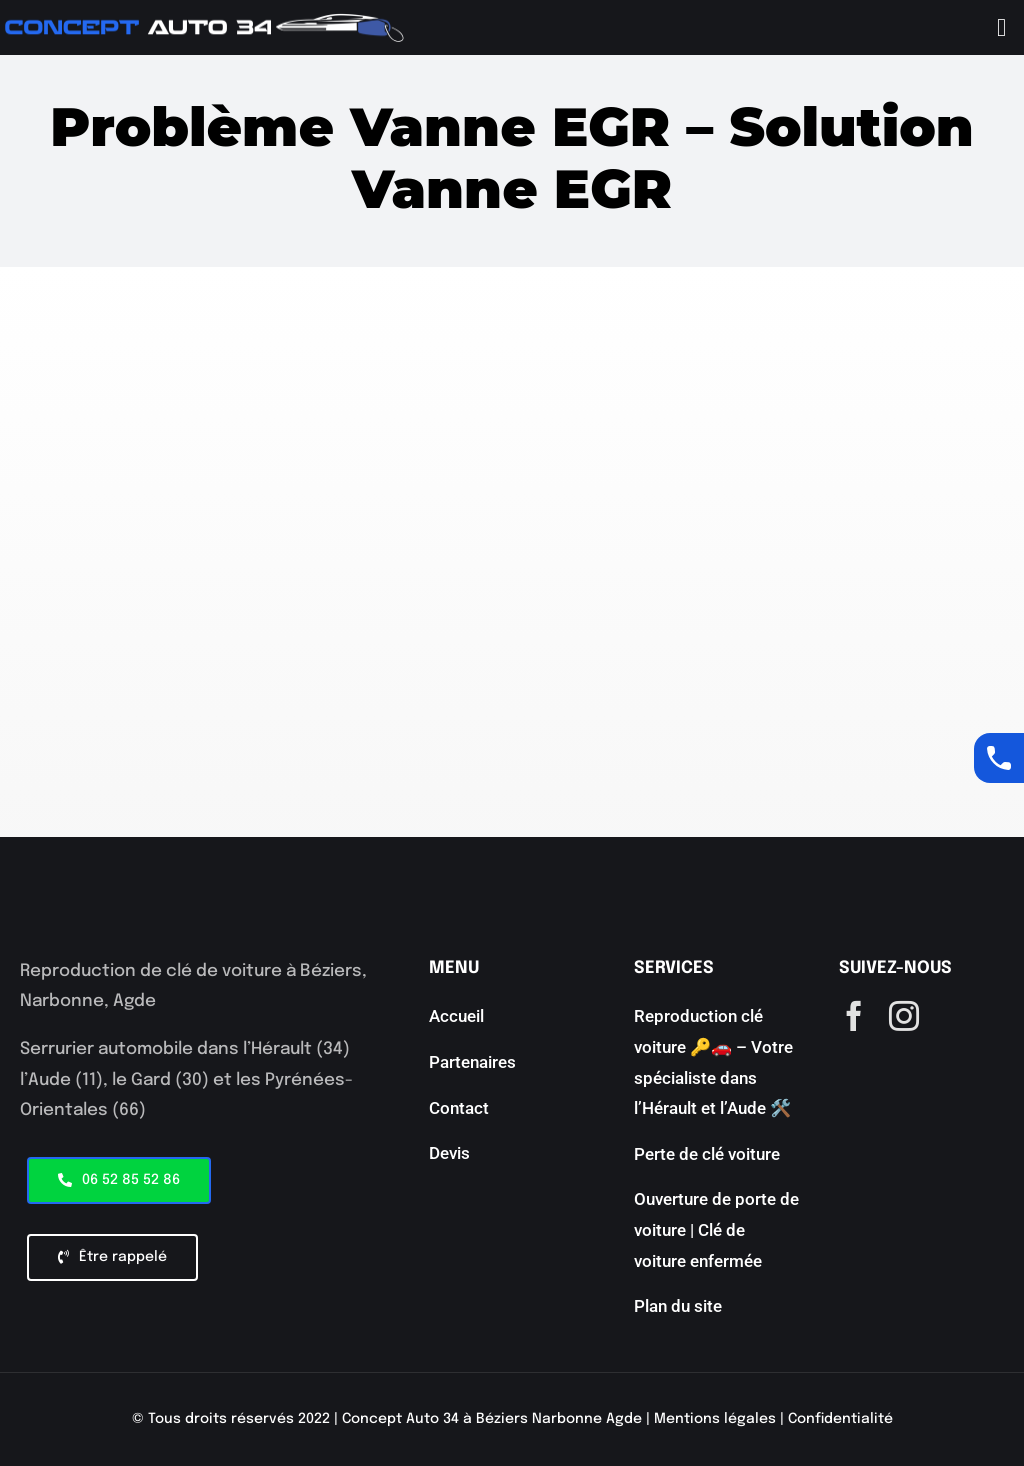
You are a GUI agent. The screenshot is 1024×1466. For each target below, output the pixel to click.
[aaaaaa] (205, 21)
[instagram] (904, 1016)
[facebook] (854, 1016)
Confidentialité (840, 1419)
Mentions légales (715, 1419)
